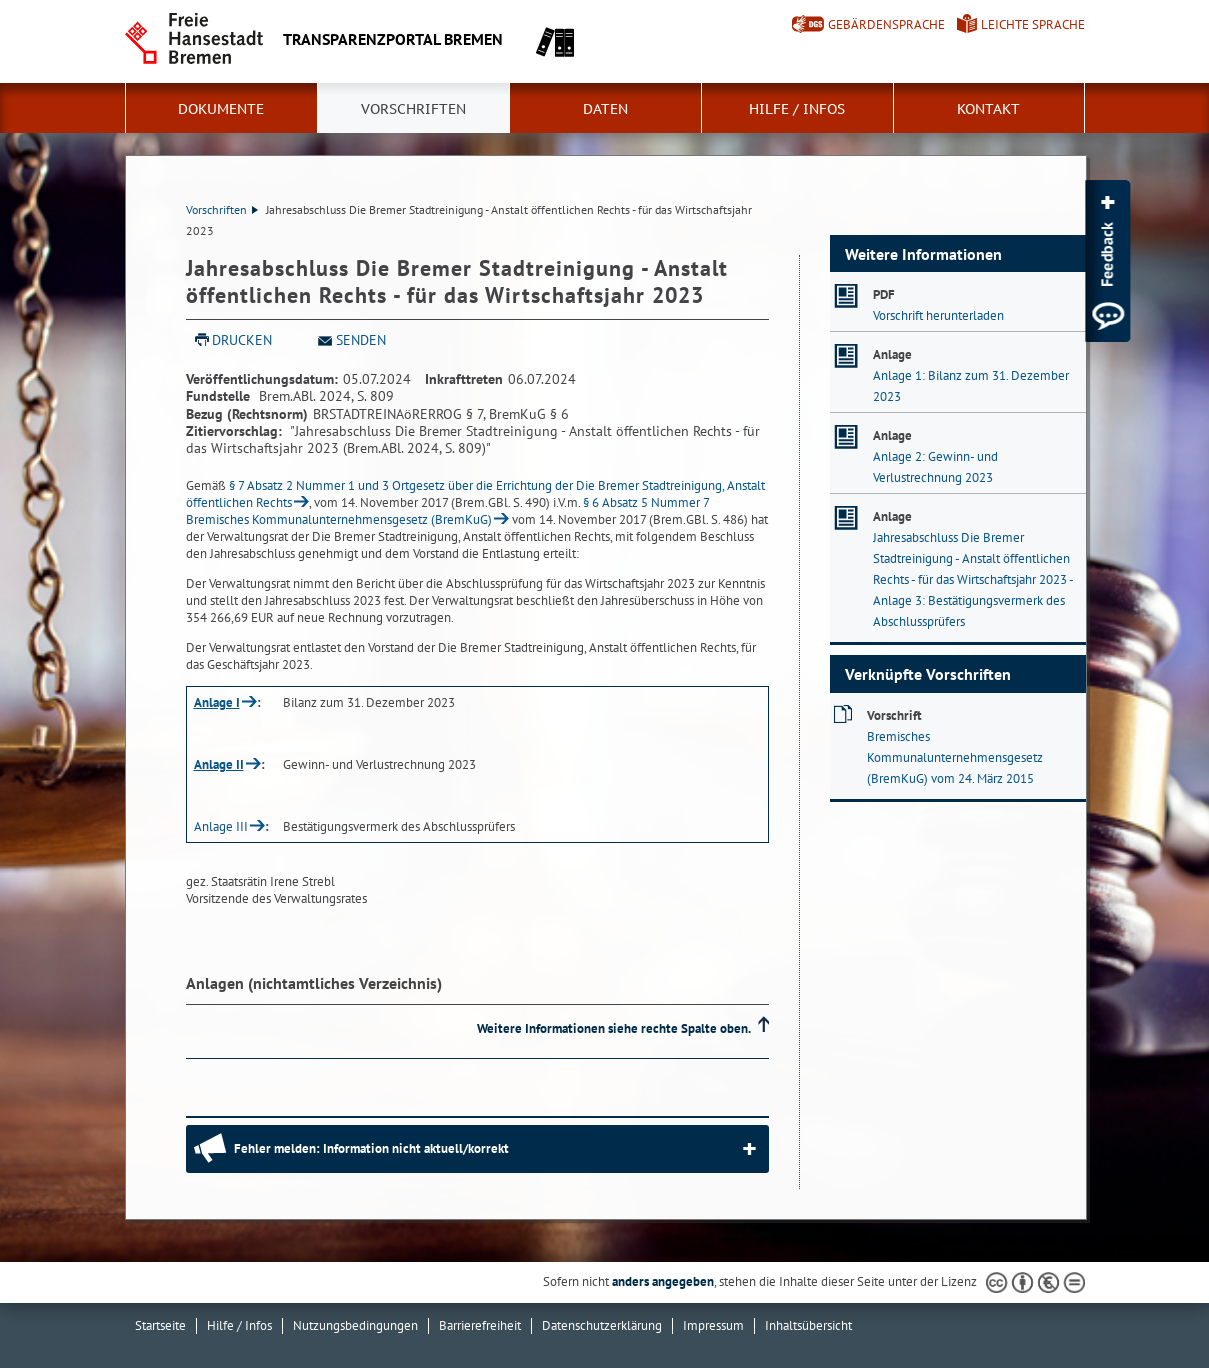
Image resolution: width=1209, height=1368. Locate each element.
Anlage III (221, 826)
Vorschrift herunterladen (938, 315)
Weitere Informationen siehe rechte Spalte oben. (614, 1028)
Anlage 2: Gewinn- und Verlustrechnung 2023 (935, 467)
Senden (361, 340)
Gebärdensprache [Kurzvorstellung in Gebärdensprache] (886, 24)
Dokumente (221, 109)
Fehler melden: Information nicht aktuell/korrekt (371, 1148)
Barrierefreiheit (480, 1325)
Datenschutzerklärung (602, 1325)
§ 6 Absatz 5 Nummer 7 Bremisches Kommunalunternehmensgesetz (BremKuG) (448, 511)
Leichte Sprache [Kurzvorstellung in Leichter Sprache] (1033, 24)
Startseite (160, 1325)
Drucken (242, 340)
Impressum (713, 1325)
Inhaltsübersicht (808, 1325)
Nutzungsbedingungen (355, 1325)
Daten (605, 109)
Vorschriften (413, 109)
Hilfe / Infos (797, 109)
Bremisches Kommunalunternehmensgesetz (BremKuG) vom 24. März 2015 (955, 757)
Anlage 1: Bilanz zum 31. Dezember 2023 (971, 386)
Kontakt (988, 109)
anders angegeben (663, 1281)
